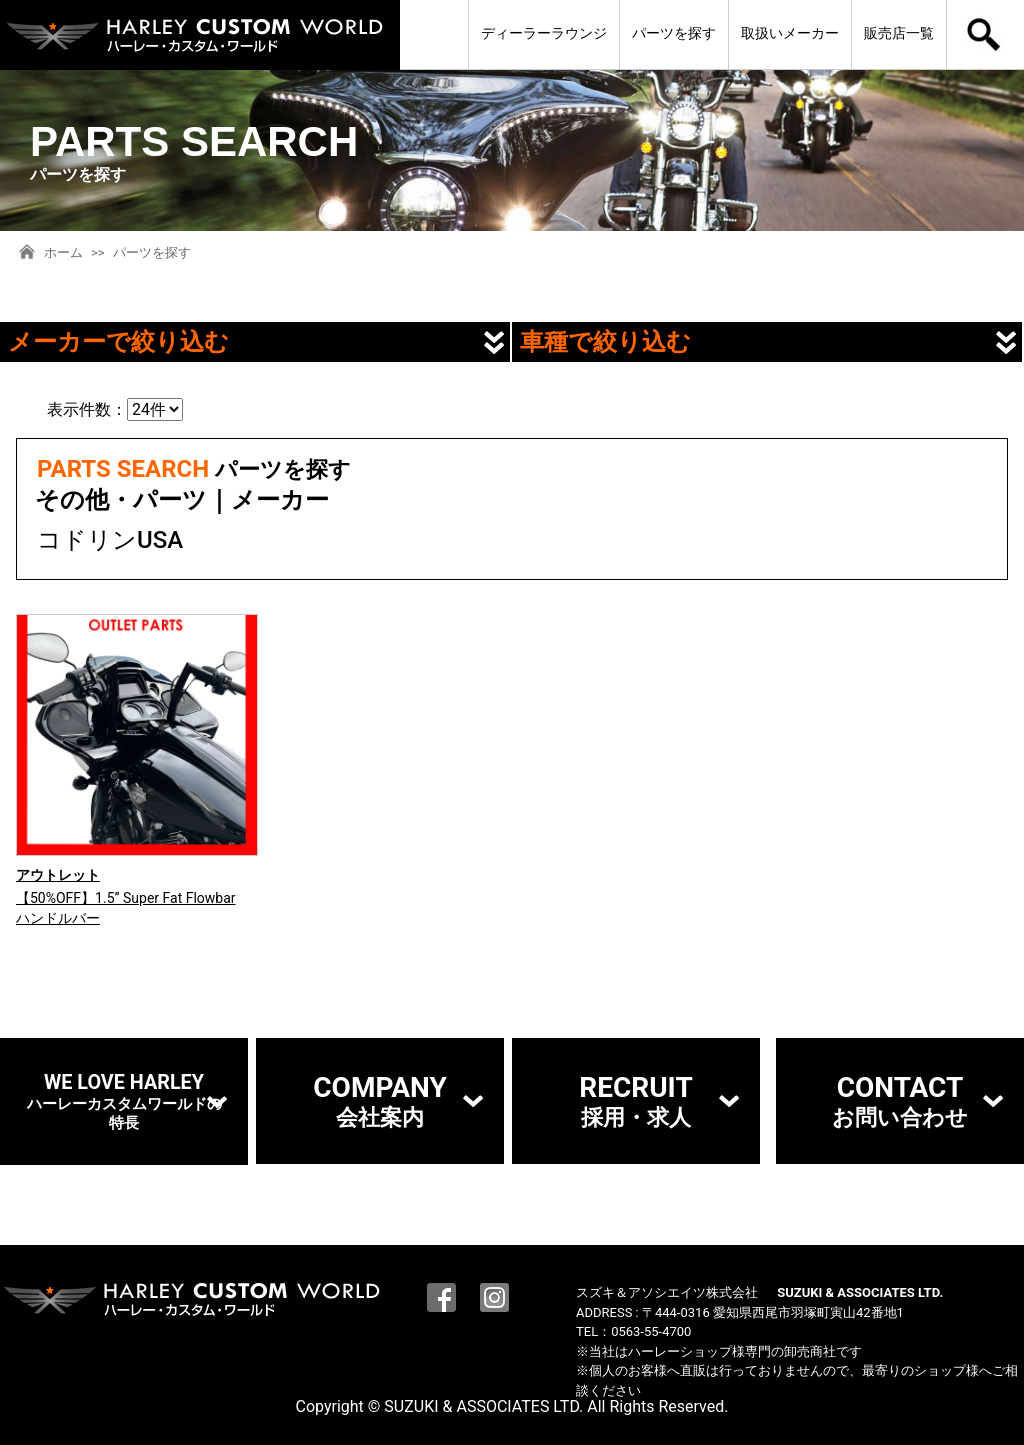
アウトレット (58, 875)
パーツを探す (674, 33)
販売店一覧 (899, 33)
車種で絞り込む (605, 342)
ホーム (63, 252)
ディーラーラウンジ (544, 33)
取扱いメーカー (790, 33)
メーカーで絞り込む (118, 342)
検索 (985, 35)
